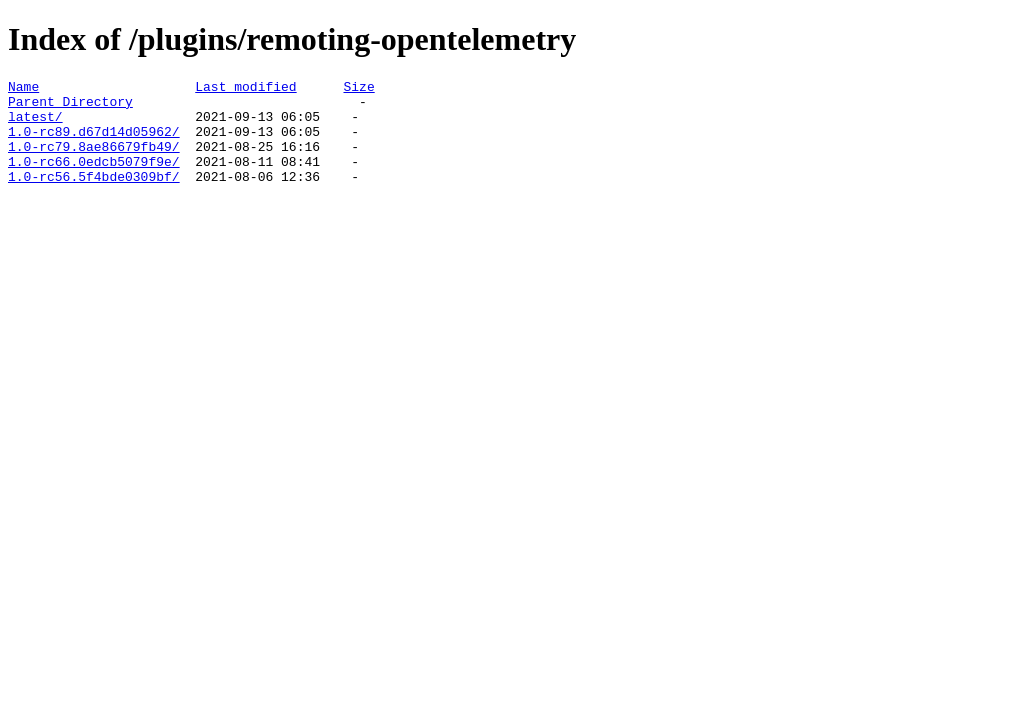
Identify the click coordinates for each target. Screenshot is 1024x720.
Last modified (245, 89)
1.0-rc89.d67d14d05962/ (94, 143)
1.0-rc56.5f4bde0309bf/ (94, 197)
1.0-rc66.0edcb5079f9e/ (94, 179)
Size (358, 89)
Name (23, 89)
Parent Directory (70, 107)
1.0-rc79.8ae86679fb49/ (94, 161)
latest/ (35, 125)
